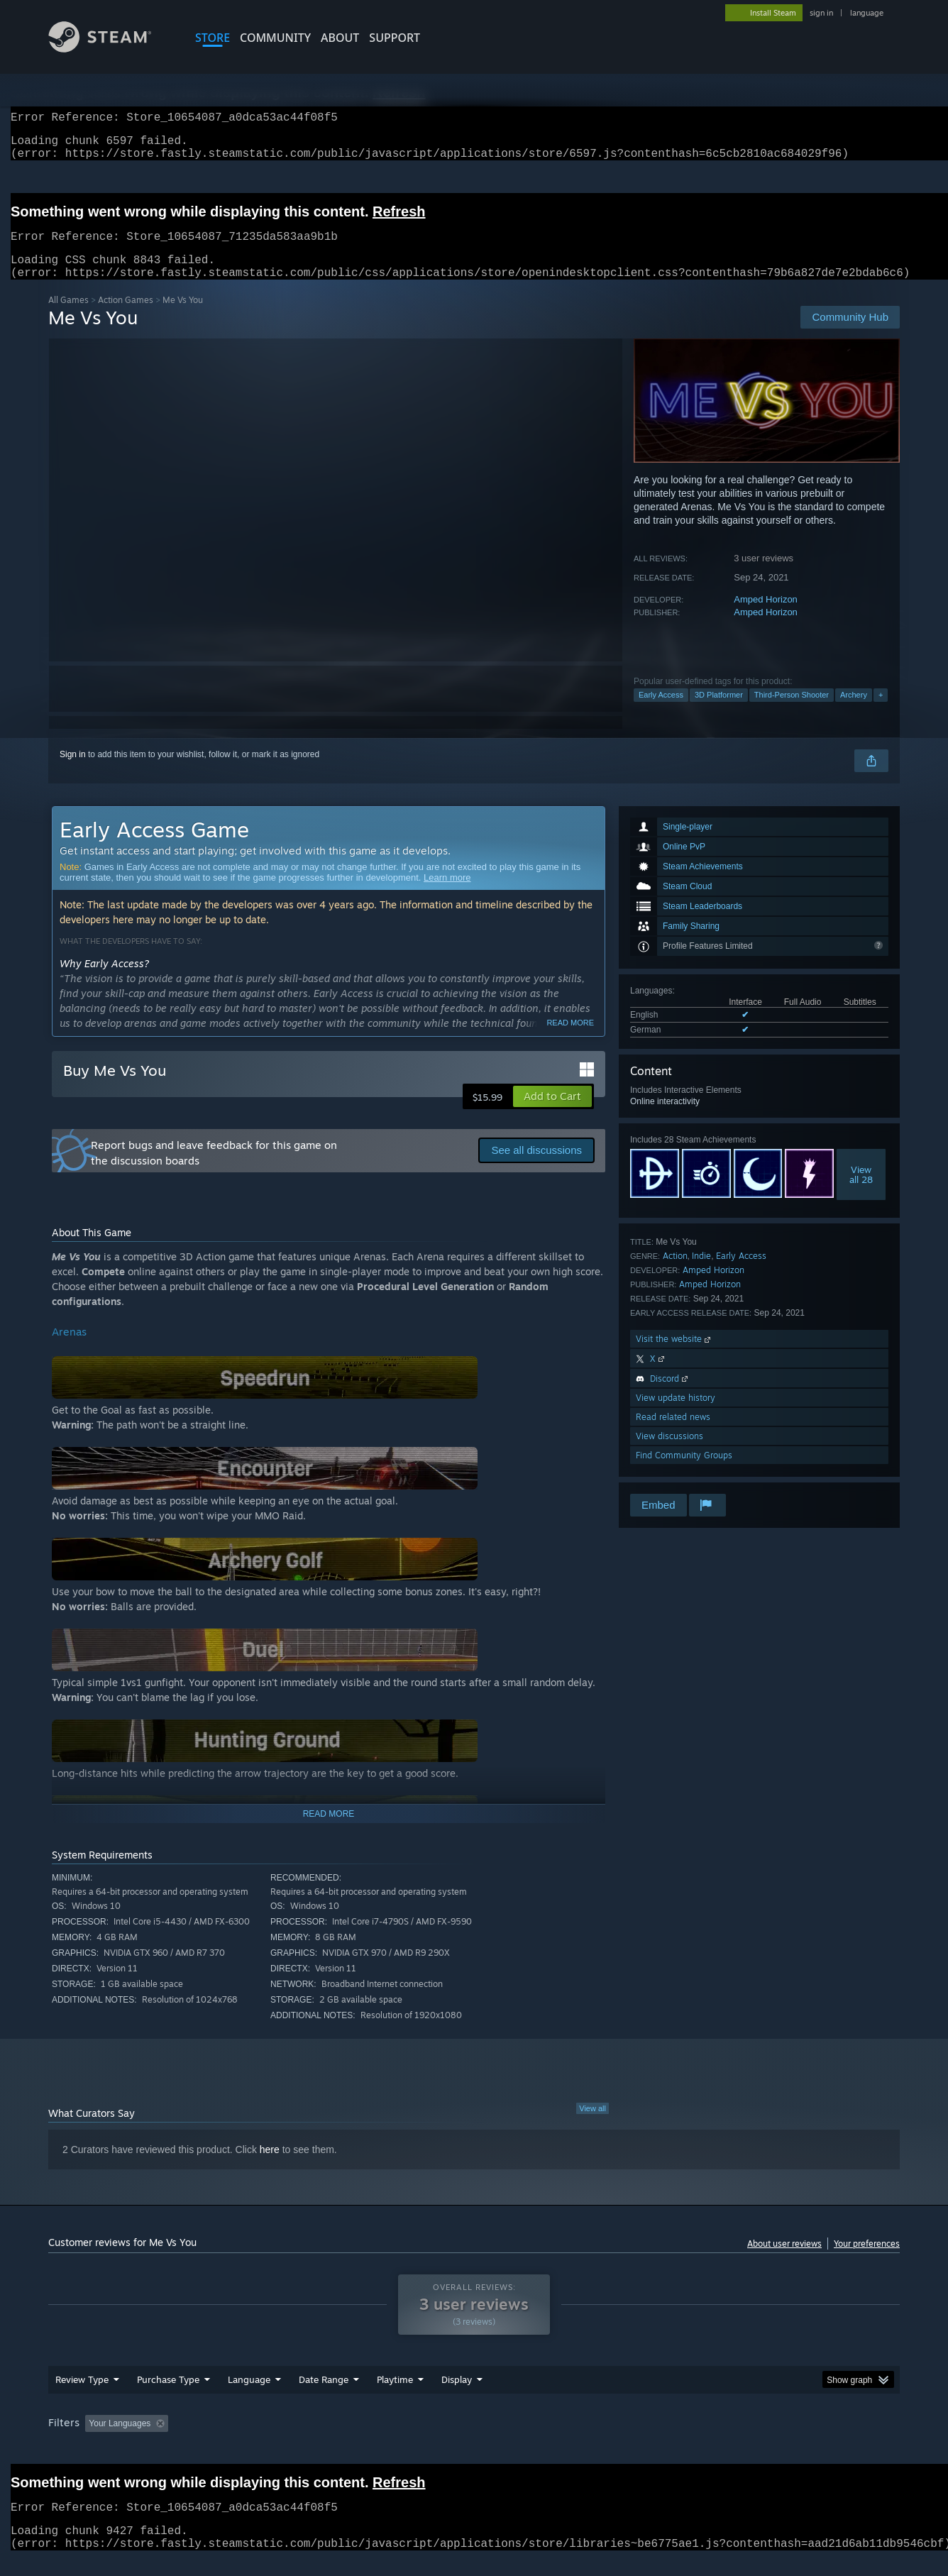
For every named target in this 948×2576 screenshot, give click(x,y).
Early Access (661, 712)
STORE (212, 37)
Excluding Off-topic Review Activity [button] (263, 2440)
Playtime (395, 2396)
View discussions (669, 1453)
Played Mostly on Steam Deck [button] (474, 2440)
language (866, 13)
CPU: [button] (666, 2440)
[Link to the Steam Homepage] (110, 49)
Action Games (125, 317)
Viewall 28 (861, 1191)
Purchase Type (168, 2396)
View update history (675, 1414)
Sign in (73, 771)
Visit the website (674, 1355)
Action (675, 1272)
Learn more (447, 894)
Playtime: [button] (373, 2440)
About (340, 37)
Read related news (673, 1434)
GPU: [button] (714, 2440)
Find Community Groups (684, 1472)
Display (456, 2396)
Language (249, 2396)
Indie (701, 1272)
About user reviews (784, 2260)
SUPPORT (394, 37)
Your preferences (867, 2260)
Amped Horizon (766, 616)
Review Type (82, 2396)
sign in (821, 13)
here (270, 2166)
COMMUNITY (275, 37)
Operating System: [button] (593, 2440)
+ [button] (880, 712)
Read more (570, 1039)
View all (592, 2125)
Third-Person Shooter (791, 712)
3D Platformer (719, 712)
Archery (853, 712)
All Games (68, 317)
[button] (552, 1113)
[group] (474, 2441)
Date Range (323, 2396)
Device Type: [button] (775, 2440)
